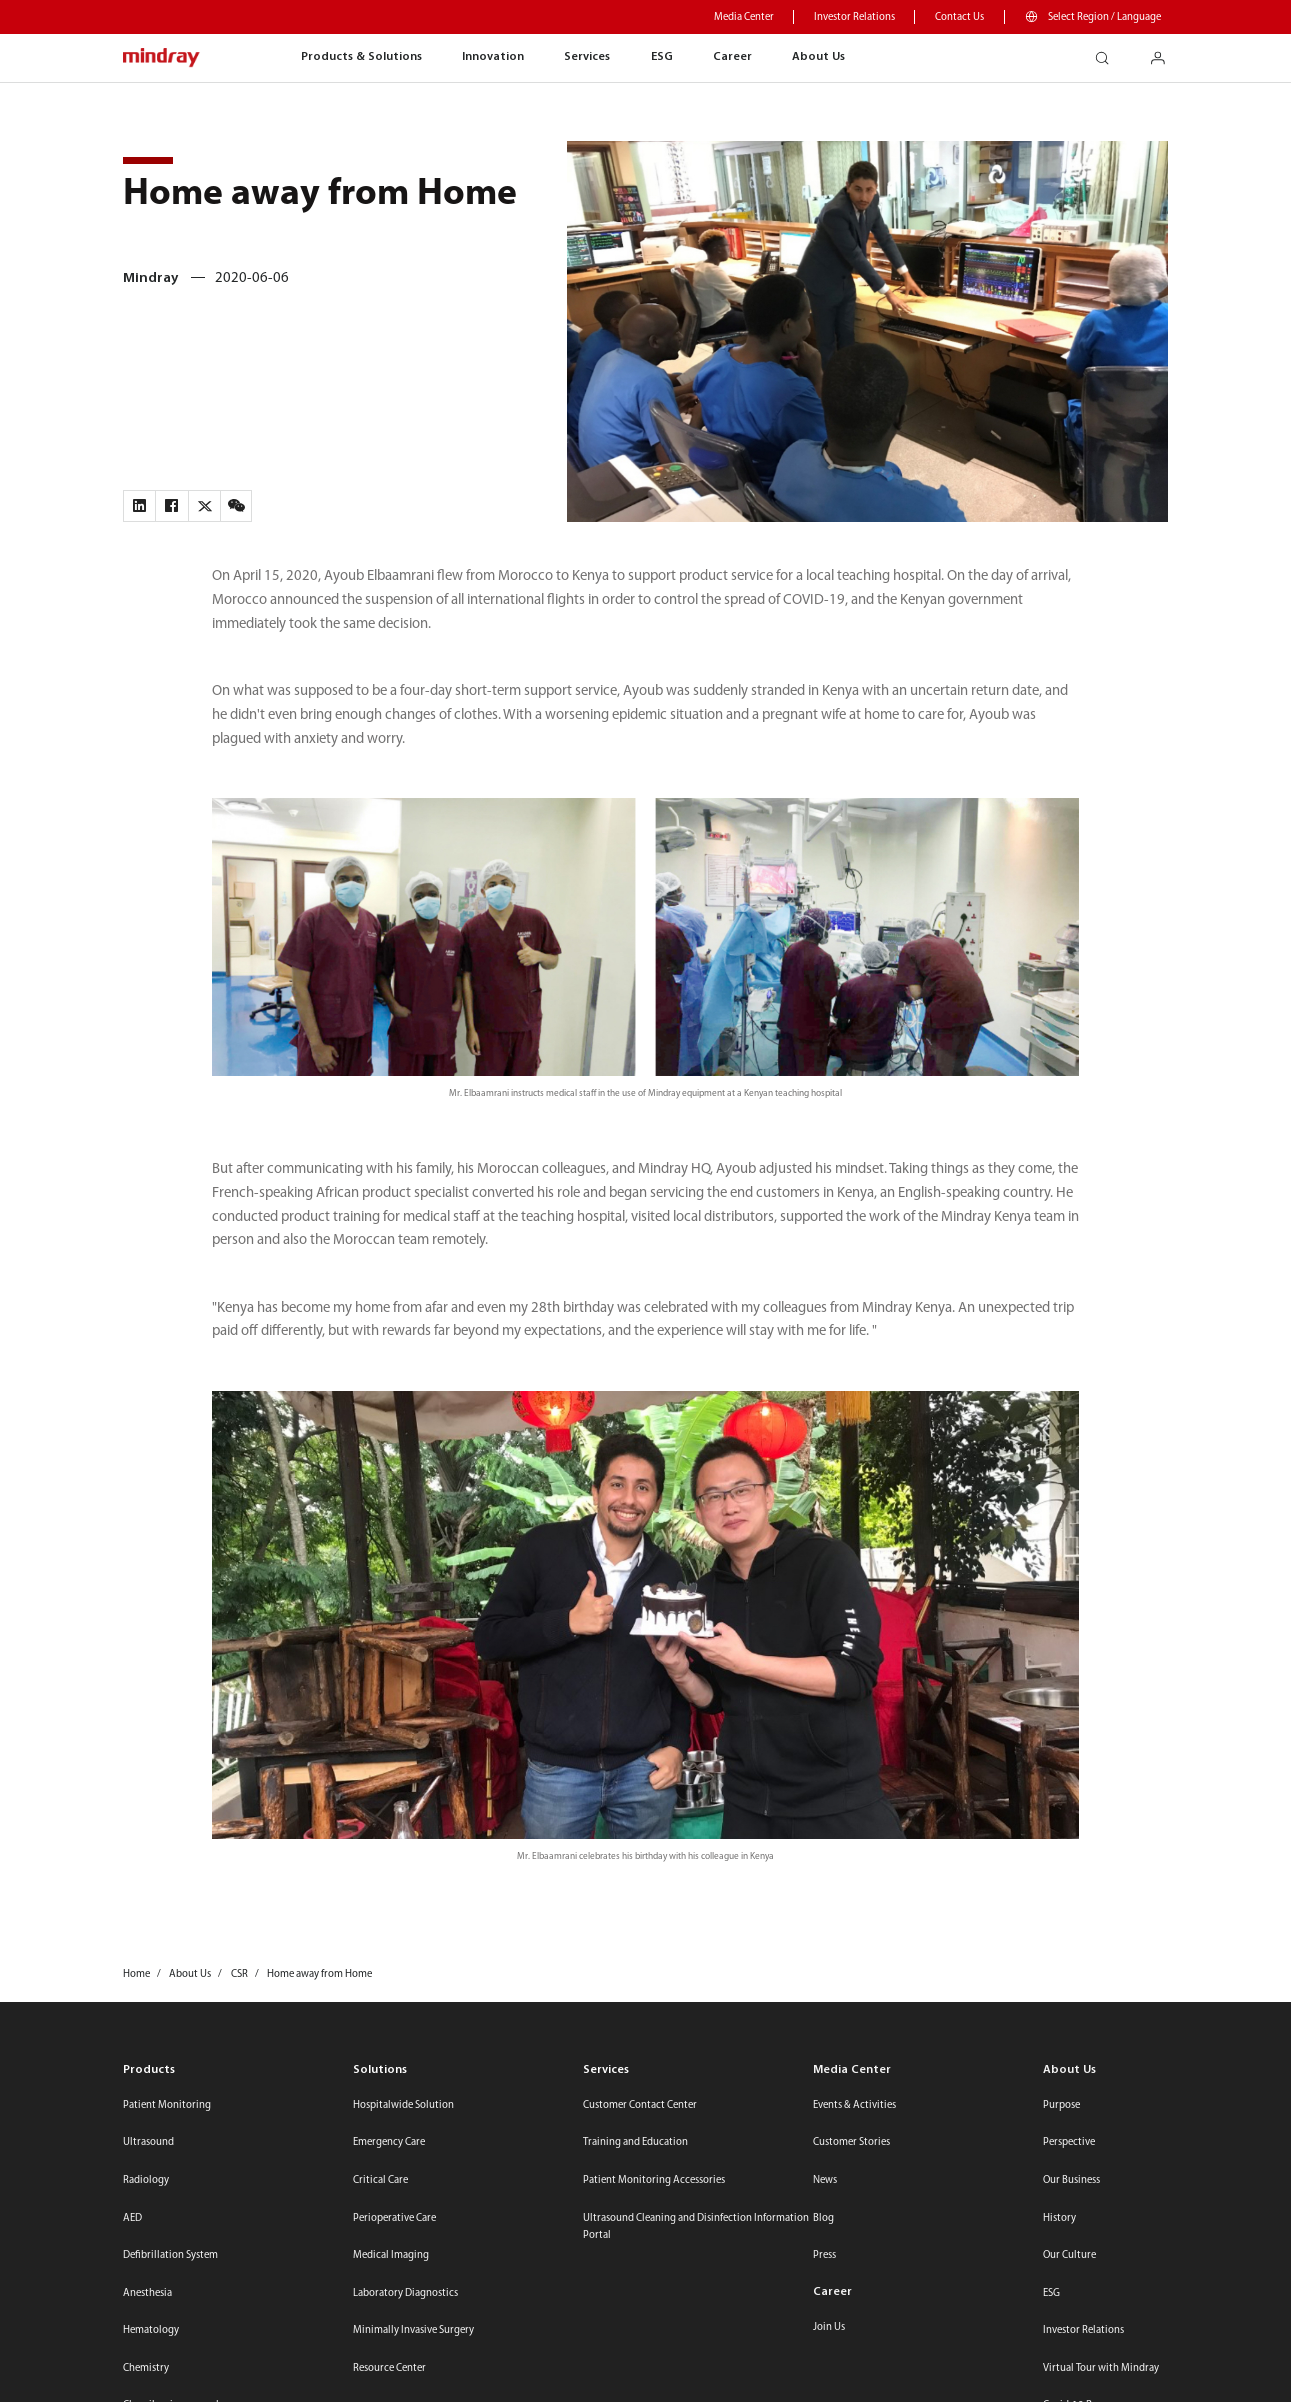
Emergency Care (389, 2142)
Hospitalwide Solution (403, 2105)
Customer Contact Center (640, 2105)
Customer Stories (851, 2142)
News (825, 2180)
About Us (818, 57)
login (1165, 52)
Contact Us (959, 17)
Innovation (493, 57)
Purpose (1061, 2105)
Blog (823, 2218)
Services (587, 57)
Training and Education (635, 2142)
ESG (662, 57)
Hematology (151, 2330)
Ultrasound (148, 2142)
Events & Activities (854, 2105)
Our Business (1071, 2180)
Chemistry (146, 2368)
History (1059, 2218)
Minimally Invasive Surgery (413, 2330)
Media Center (744, 17)
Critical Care (380, 2180)
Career (732, 57)
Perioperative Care (394, 2218)
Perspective (1069, 2142)
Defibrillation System (170, 2255)
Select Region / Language (1104, 17)
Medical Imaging (391, 2255)
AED (132, 2218)
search (1110, 52)
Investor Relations (854, 17)
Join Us (829, 2327)
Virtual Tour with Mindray (1101, 2368)
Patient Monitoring (167, 2105)
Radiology (146, 2180)
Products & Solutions (361, 57)
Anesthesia (147, 2293)
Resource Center (389, 2368)
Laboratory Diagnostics (405, 2293)
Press (824, 2255)
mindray (162, 58)
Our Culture (1069, 2255)
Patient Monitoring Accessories (654, 2180)
